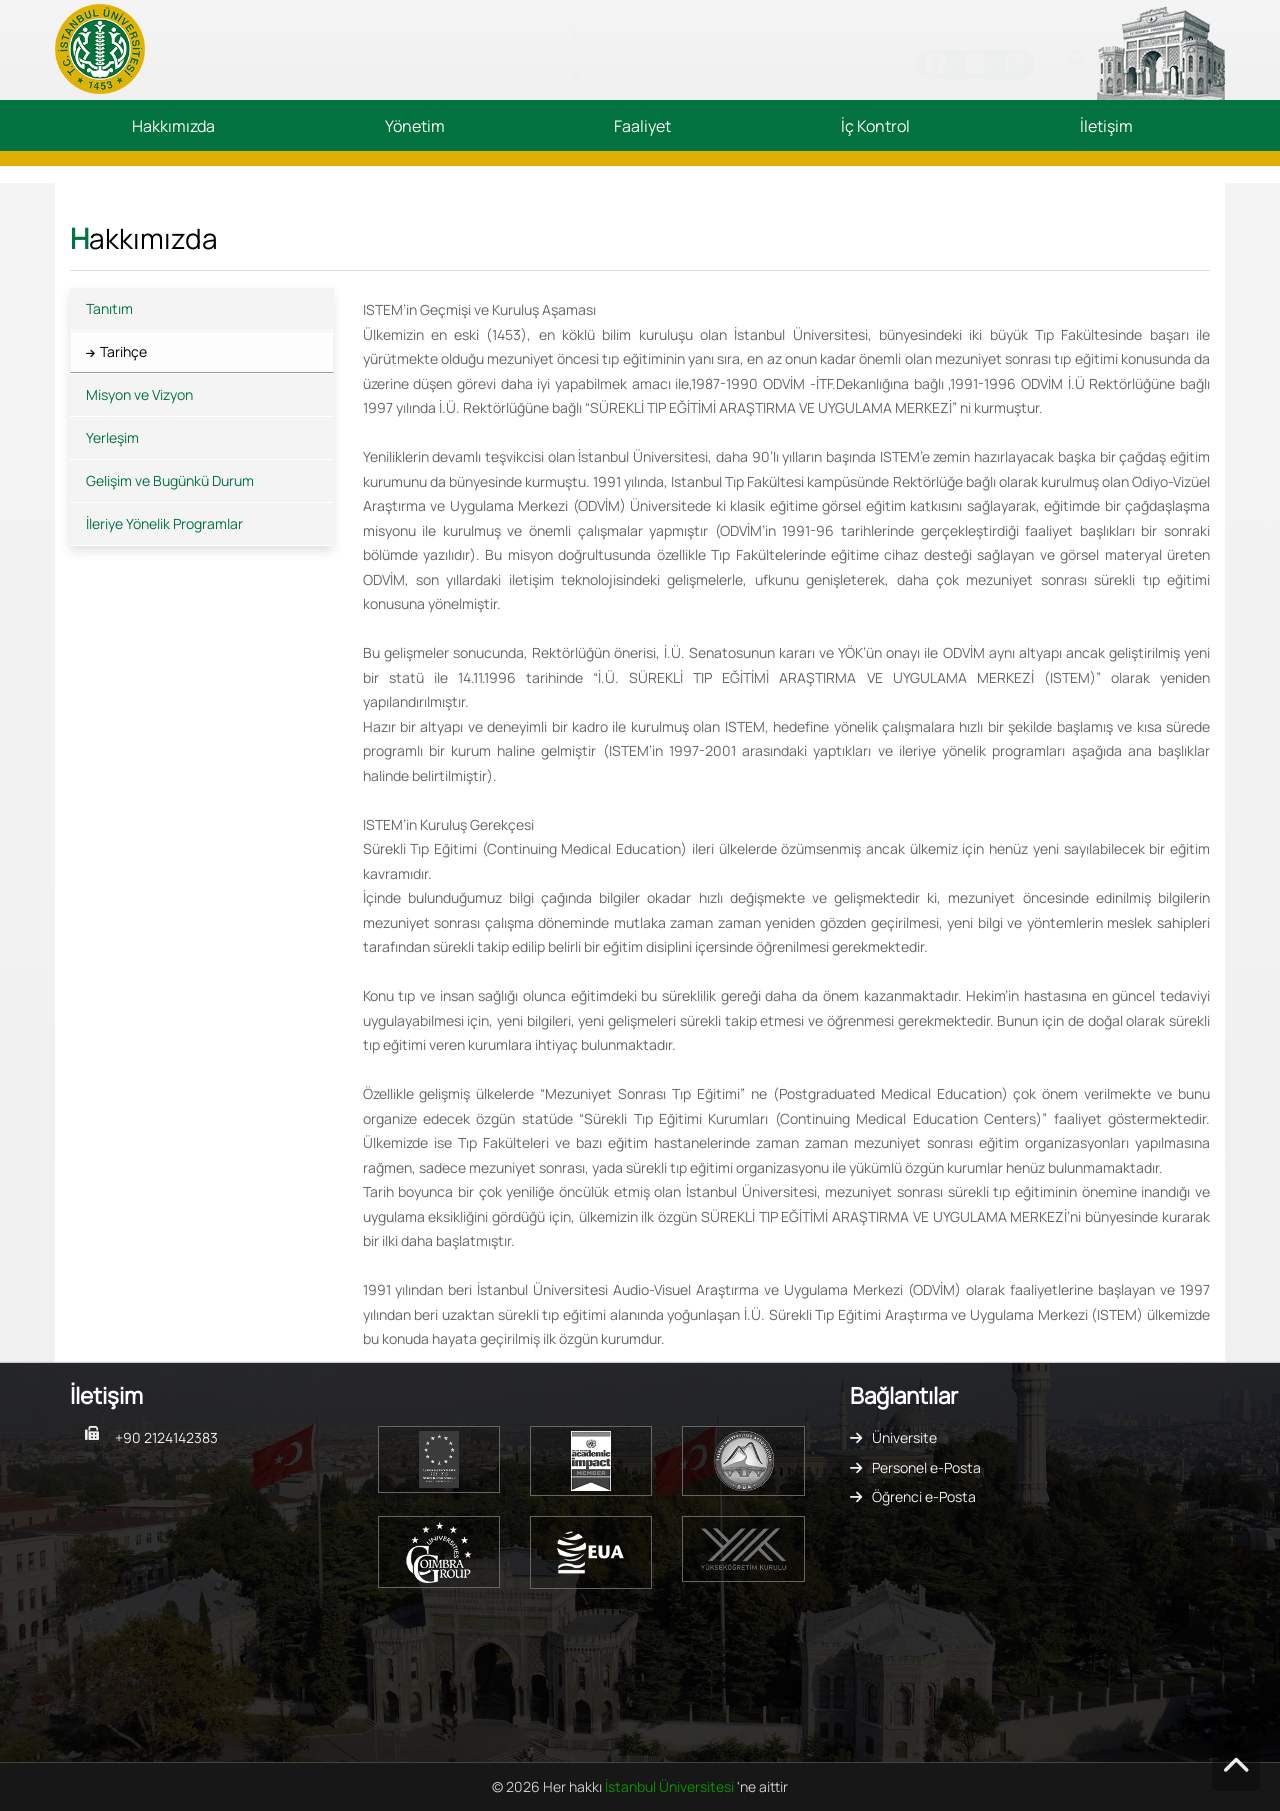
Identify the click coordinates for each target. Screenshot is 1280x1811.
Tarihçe (123, 351)
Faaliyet (642, 126)
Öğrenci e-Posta (924, 1496)
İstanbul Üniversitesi (671, 1786)
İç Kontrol (875, 126)
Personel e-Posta (926, 1467)
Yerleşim (112, 437)
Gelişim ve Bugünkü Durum (170, 480)
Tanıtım (109, 308)
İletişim (1106, 126)
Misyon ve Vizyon (139, 394)
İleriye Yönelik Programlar (164, 523)
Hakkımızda (173, 126)
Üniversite (904, 1437)
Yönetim (415, 126)
